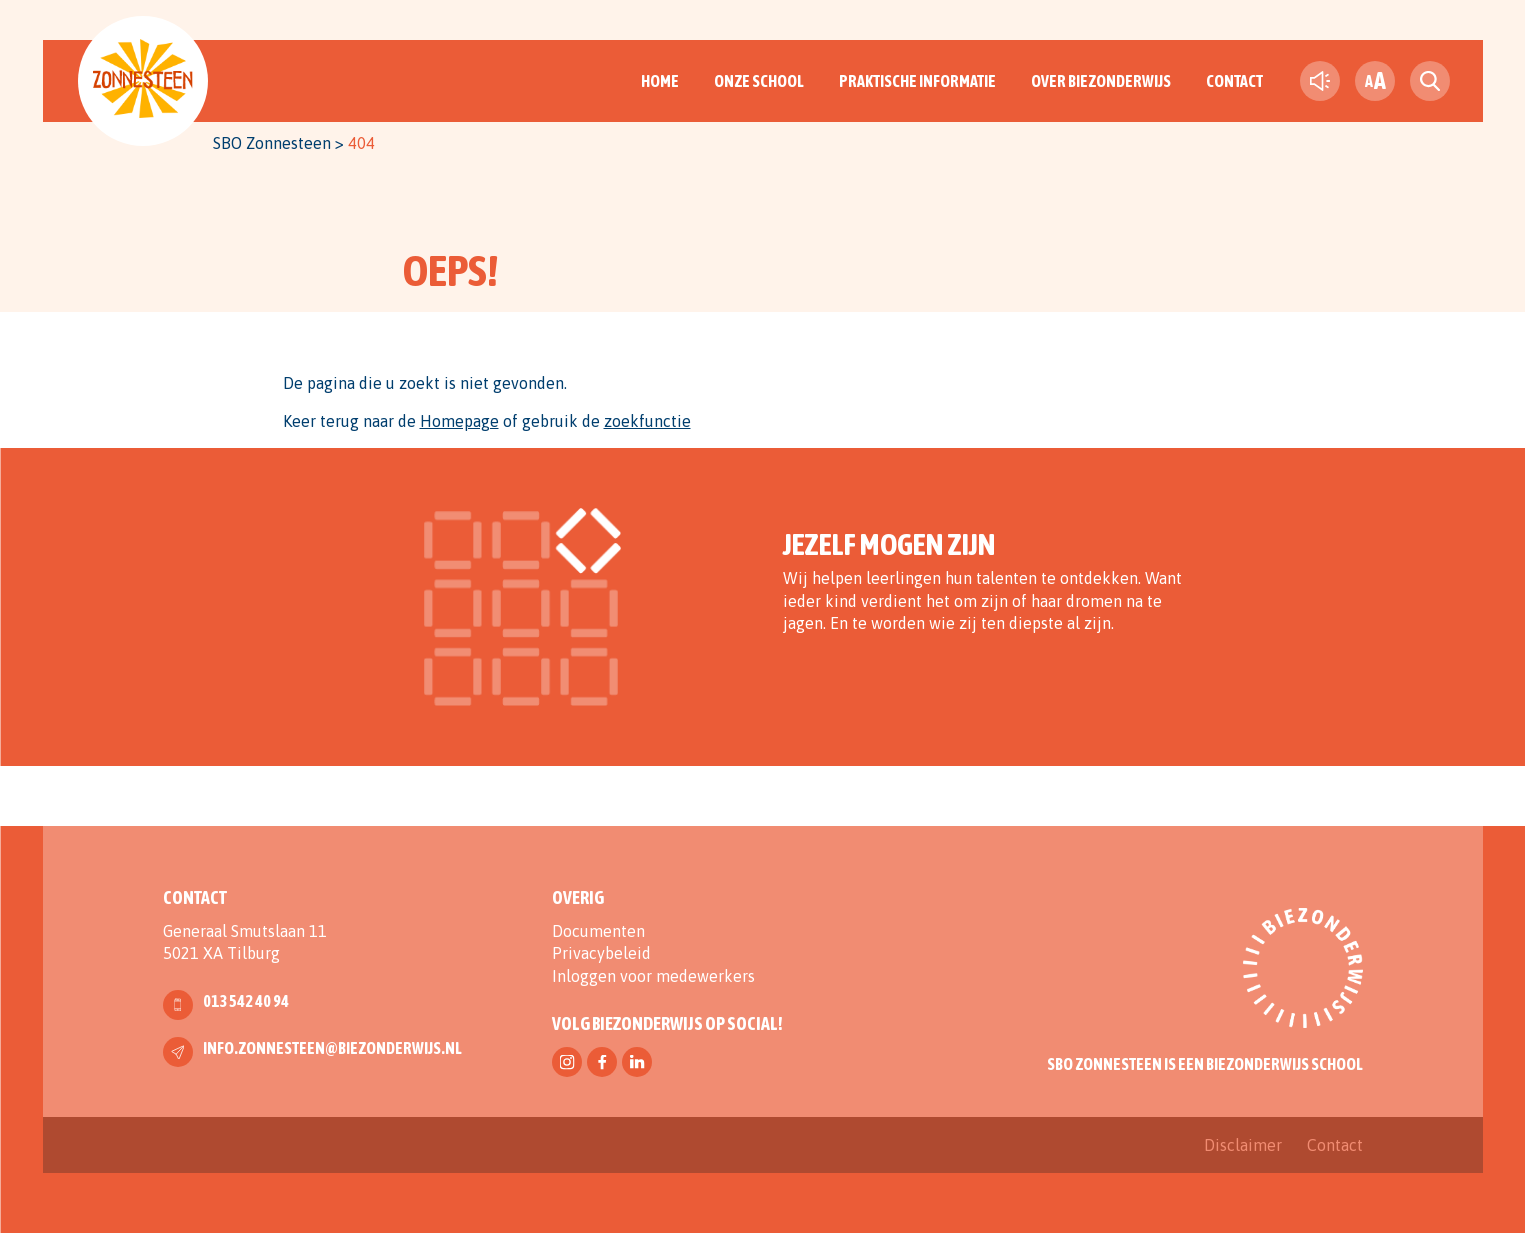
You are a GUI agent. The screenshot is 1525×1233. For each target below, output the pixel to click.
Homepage (459, 421)
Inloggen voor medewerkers (653, 976)
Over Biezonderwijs (1101, 81)
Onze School (759, 81)
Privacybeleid (601, 953)
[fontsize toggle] (1375, 81)
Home (660, 81)
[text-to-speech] (1320, 81)
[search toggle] (1430, 81)
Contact (1234, 81)
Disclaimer (1243, 1145)
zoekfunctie (647, 421)
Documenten (598, 931)
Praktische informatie (917, 81)
